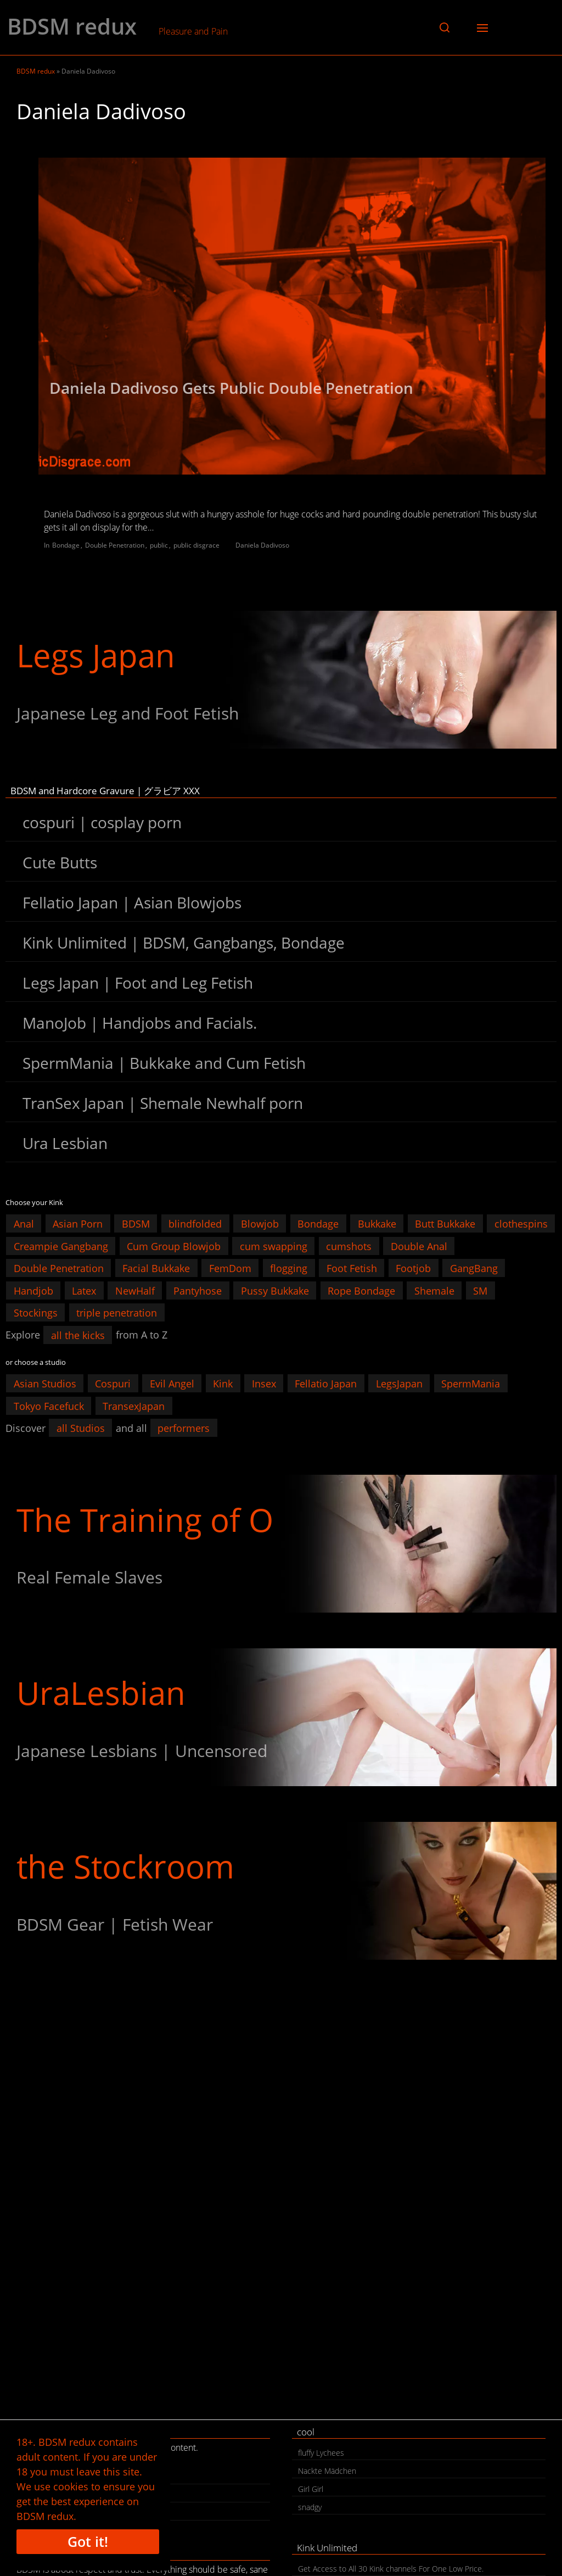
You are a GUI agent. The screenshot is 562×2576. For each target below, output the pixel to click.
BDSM (136, 1223)
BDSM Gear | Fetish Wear (114, 1924)
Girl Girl (310, 2489)
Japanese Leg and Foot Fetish (127, 713)
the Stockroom (125, 1866)
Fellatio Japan (326, 1383)
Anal (24, 1223)
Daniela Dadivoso (262, 545)
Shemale (434, 1290)
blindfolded (195, 1223)
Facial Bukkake (156, 1268)
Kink (223, 1383)
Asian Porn (78, 1223)
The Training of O (144, 1519)
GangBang (474, 1268)
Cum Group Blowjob (174, 1245)
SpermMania (470, 1383)
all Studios (81, 1428)
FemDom (230, 1268)
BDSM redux (72, 26)
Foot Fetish (352, 1268)
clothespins (521, 1223)
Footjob (413, 1268)
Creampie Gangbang (61, 1245)
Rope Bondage (361, 1290)
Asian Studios (45, 1383)
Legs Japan (95, 655)
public (159, 545)
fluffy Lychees (321, 2452)
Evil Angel (172, 1383)
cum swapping (273, 1245)
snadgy (310, 2507)
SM (480, 1290)
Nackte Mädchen (327, 2471)
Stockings (36, 1312)
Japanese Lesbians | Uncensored (141, 1750)
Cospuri (113, 1383)
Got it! (88, 2541)
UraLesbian (101, 1692)
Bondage (66, 545)
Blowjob (260, 1223)
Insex (264, 1383)
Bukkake (377, 1223)
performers (184, 1428)
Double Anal (419, 1245)
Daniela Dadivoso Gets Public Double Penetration (231, 387)
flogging (288, 1268)
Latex (84, 1290)
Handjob (33, 1290)
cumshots (349, 1245)
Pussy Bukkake (275, 1290)
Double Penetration (114, 545)
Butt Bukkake (445, 1223)
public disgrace (196, 545)
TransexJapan (134, 1405)
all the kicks (78, 1334)
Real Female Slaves (89, 1577)
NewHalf (135, 1290)
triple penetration (116, 1312)
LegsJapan (399, 1383)
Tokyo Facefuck (49, 1405)
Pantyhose (197, 1290)
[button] (444, 27)
